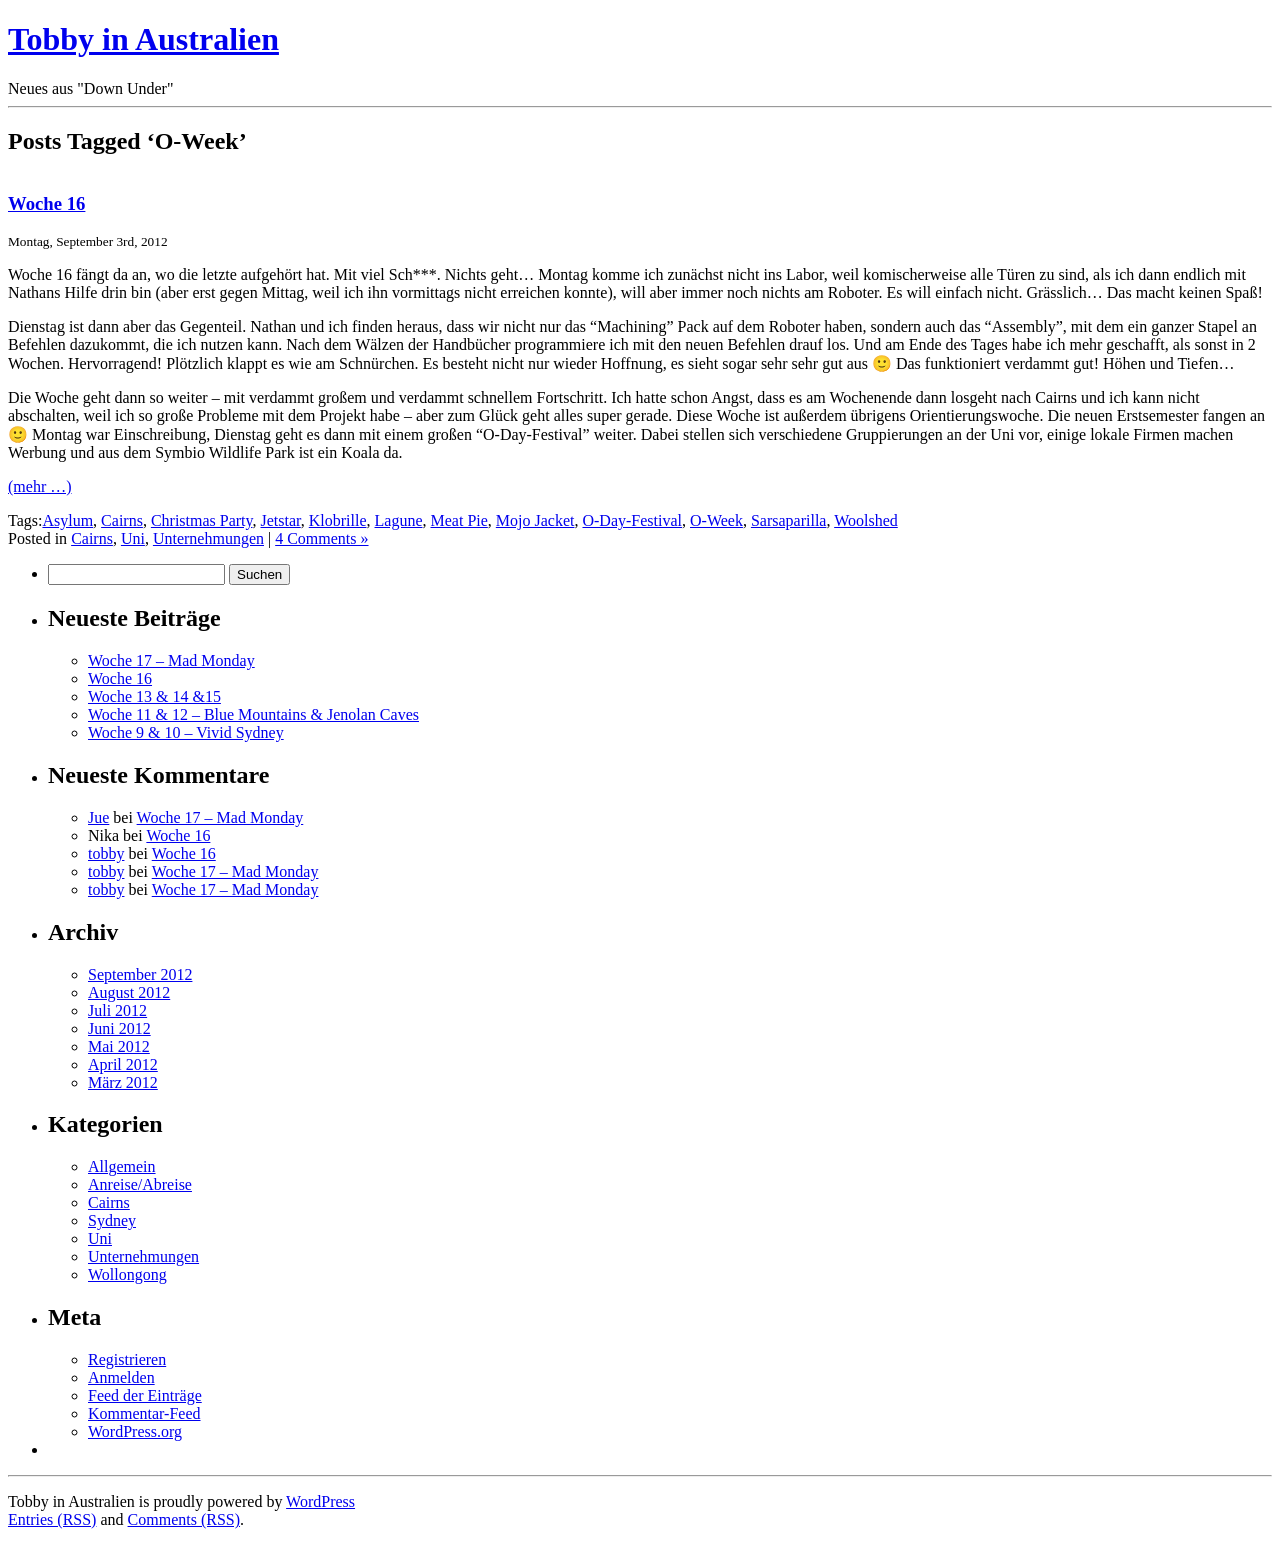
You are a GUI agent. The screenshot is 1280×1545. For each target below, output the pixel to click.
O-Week (716, 520)
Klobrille (338, 520)
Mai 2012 (119, 1046)
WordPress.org (135, 1431)
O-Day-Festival (632, 520)
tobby (106, 853)
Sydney (112, 1220)
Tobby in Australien (143, 39)
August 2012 (129, 992)
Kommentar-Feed (144, 1413)
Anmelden (121, 1377)
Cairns (122, 520)
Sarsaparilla (789, 520)
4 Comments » (321, 538)
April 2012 (123, 1064)
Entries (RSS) (52, 1519)
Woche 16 (46, 203)
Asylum (67, 520)
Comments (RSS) (184, 1519)
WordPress (320, 1501)
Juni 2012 (119, 1028)
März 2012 (123, 1082)
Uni (133, 538)
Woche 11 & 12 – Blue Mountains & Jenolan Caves (253, 714)
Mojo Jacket (535, 520)
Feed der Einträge (145, 1395)
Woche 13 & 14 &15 (154, 696)
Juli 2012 (117, 1010)
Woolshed (866, 520)
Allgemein (122, 1166)
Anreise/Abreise (140, 1184)
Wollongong (127, 1274)
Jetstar (281, 520)
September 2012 (140, 974)
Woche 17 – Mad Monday (171, 660)
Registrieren (127, 1359)
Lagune (399, 520)
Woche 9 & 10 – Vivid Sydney (186, 732)
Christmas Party (202, 520)
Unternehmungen (208, 538)
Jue (98, 817)
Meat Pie (459, 520)
